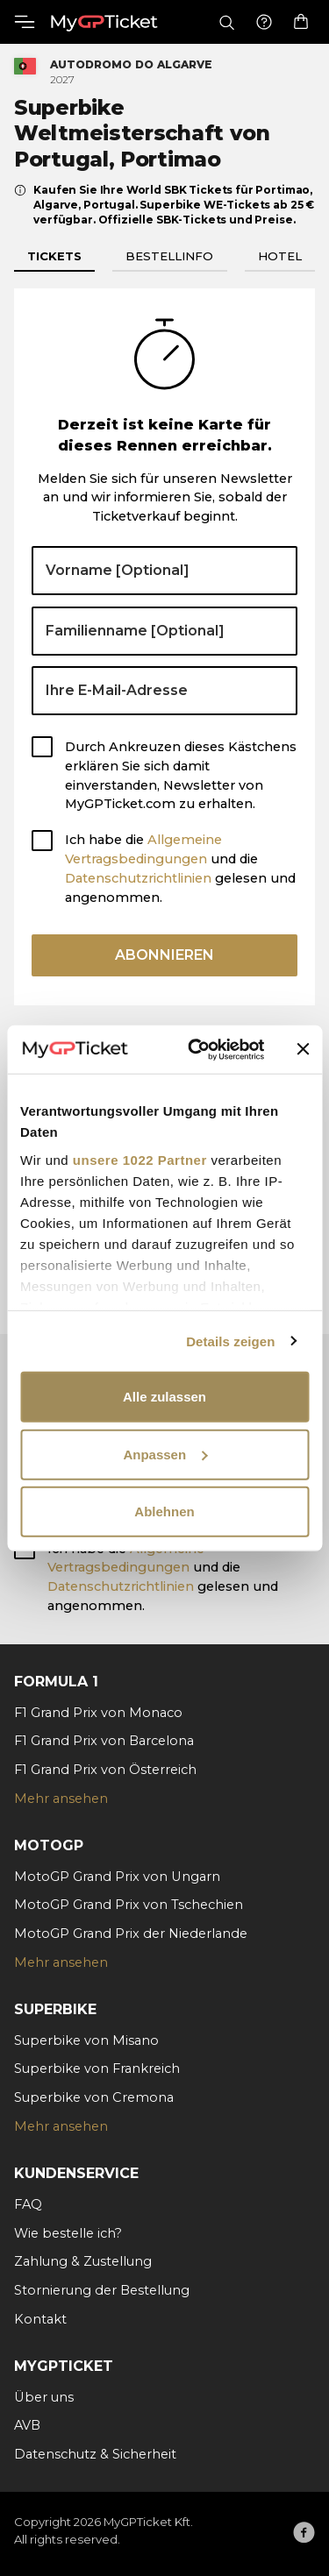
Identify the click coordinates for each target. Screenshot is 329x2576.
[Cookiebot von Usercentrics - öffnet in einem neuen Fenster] (196, 1049)
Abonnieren (164, 955)
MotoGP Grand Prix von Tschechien (128, 1904)
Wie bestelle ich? (68, 2233)
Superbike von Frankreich (97, 2068)
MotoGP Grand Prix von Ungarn (117, 1876)
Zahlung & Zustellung (83, 2261)
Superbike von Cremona (94, 2097)
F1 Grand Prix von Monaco (98, 1713)
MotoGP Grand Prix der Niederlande (130, 1933)
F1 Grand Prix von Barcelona (104, 1741)
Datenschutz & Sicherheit (95, 2454)
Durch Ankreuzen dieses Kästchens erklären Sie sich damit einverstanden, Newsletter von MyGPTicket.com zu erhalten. (181, 775)
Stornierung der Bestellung (102, 2290)
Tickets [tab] (54, 256)
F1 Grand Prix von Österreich (105, 1770)
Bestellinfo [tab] (169, 256)
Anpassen (165, 1453)
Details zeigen (230, 1340)
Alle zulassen (164, 1396)
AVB (27, 2425)
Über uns (44, 2397)
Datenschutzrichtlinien (138, 878)
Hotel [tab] (280, 256)
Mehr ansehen (61, 1798)
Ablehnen (164, 1511)
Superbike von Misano (86, 2040)
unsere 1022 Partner (140, 1159)
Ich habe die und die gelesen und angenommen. (180, 868)
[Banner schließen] (303, 1049)
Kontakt (40, 2319)
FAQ (28, 2204)
